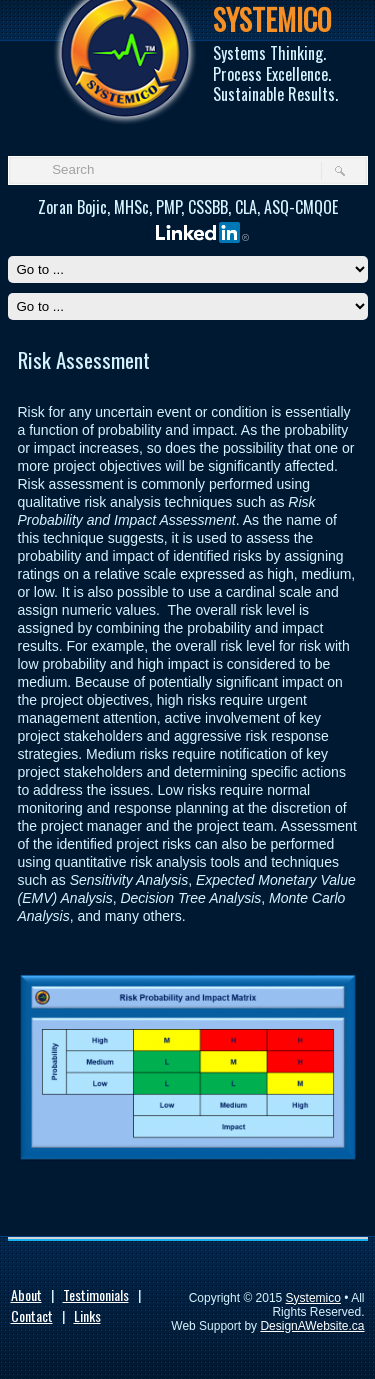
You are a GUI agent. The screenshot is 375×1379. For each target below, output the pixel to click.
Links (87, 1315)
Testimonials (96, 1294)
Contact (32, 1315)
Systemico (313, 1298)
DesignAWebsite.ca (312, 1326)
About (26, 1294)
